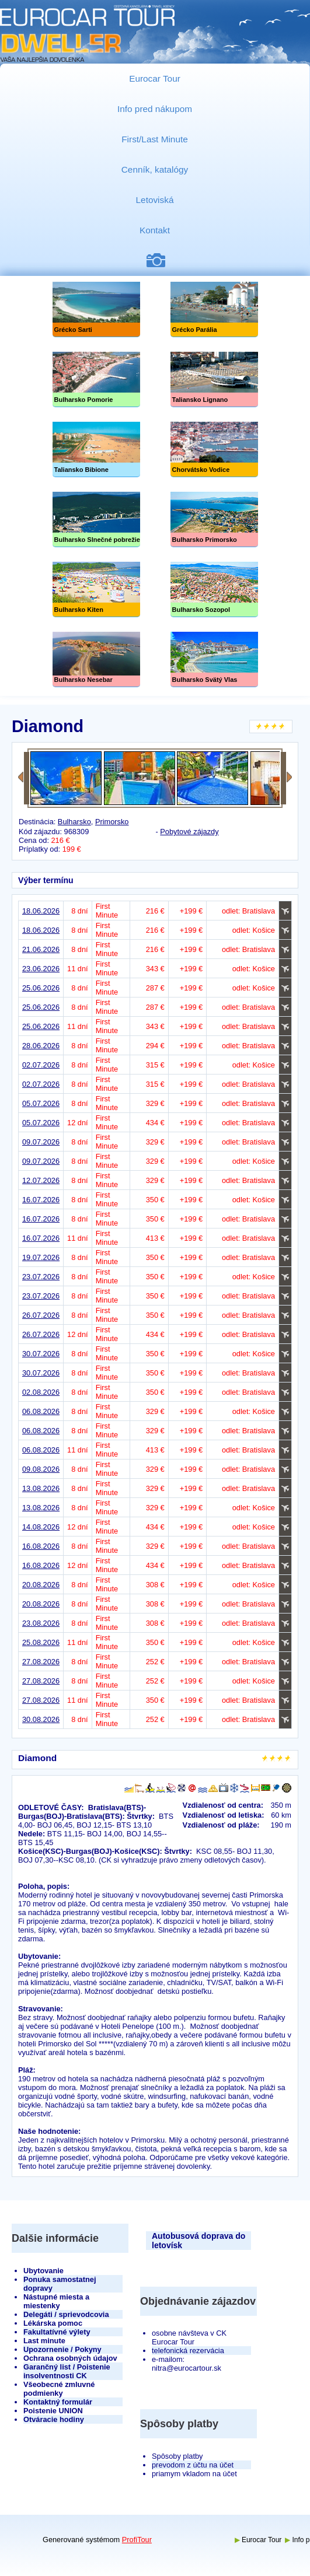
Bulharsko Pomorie (96, 379)
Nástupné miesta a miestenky (56, 2301)
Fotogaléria (160, 260)
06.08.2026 (41, 1411)
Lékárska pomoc (52, 2323)
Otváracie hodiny (53, 2419)
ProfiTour (137, 2539)
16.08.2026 (41, 1546)
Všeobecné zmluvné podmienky (59, 2389)
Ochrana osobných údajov (70, 2358)
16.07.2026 (41, 1199)
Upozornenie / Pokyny (62, 2349)
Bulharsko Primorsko (214, 519)
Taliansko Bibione (96, 449)
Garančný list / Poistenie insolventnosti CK (66, 2371)
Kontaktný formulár (57, 2402)
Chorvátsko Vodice (214, 449)
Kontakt (155, 230)
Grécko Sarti (96, 309)
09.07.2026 (41, 1142)
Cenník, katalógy (154, 169)
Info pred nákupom (154, 109)
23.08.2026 (41, 1623)
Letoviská (155, 200)
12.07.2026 (41, 1180)
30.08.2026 (41, 1719)
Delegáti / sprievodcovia (66, 2314)
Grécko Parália (214, 309)
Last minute (44, 2340)
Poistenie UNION (53, 2410)
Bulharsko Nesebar (96, 659)
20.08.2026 (41, 1584)
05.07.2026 (41, 1103)
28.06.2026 (41, 1045)
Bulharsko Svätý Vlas (214, 659)
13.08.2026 (41, 1488)
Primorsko (112, 821)
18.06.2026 (41, 911)
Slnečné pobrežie (96, 519)
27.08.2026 (41, 1661)
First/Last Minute (154, 139)
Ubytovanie (43, 2270)
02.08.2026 (41, 1392)
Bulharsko (74, 821)
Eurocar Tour (154, 78)
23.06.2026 (41, 968)
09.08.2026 (41, 1469)
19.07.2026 (41, 1257)
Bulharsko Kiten (96, 589)
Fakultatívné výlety (56, 2332)
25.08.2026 (41, 1642)
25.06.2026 (41, 988)
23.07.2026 (41, 1276)
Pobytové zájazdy (189, 831)
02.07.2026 (41, 1064)
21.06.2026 (41, 949)
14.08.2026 (41, 1526)
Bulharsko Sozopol (214, 589)
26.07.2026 (41, 1315)
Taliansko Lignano (214, 379)
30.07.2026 (41, 1353)
